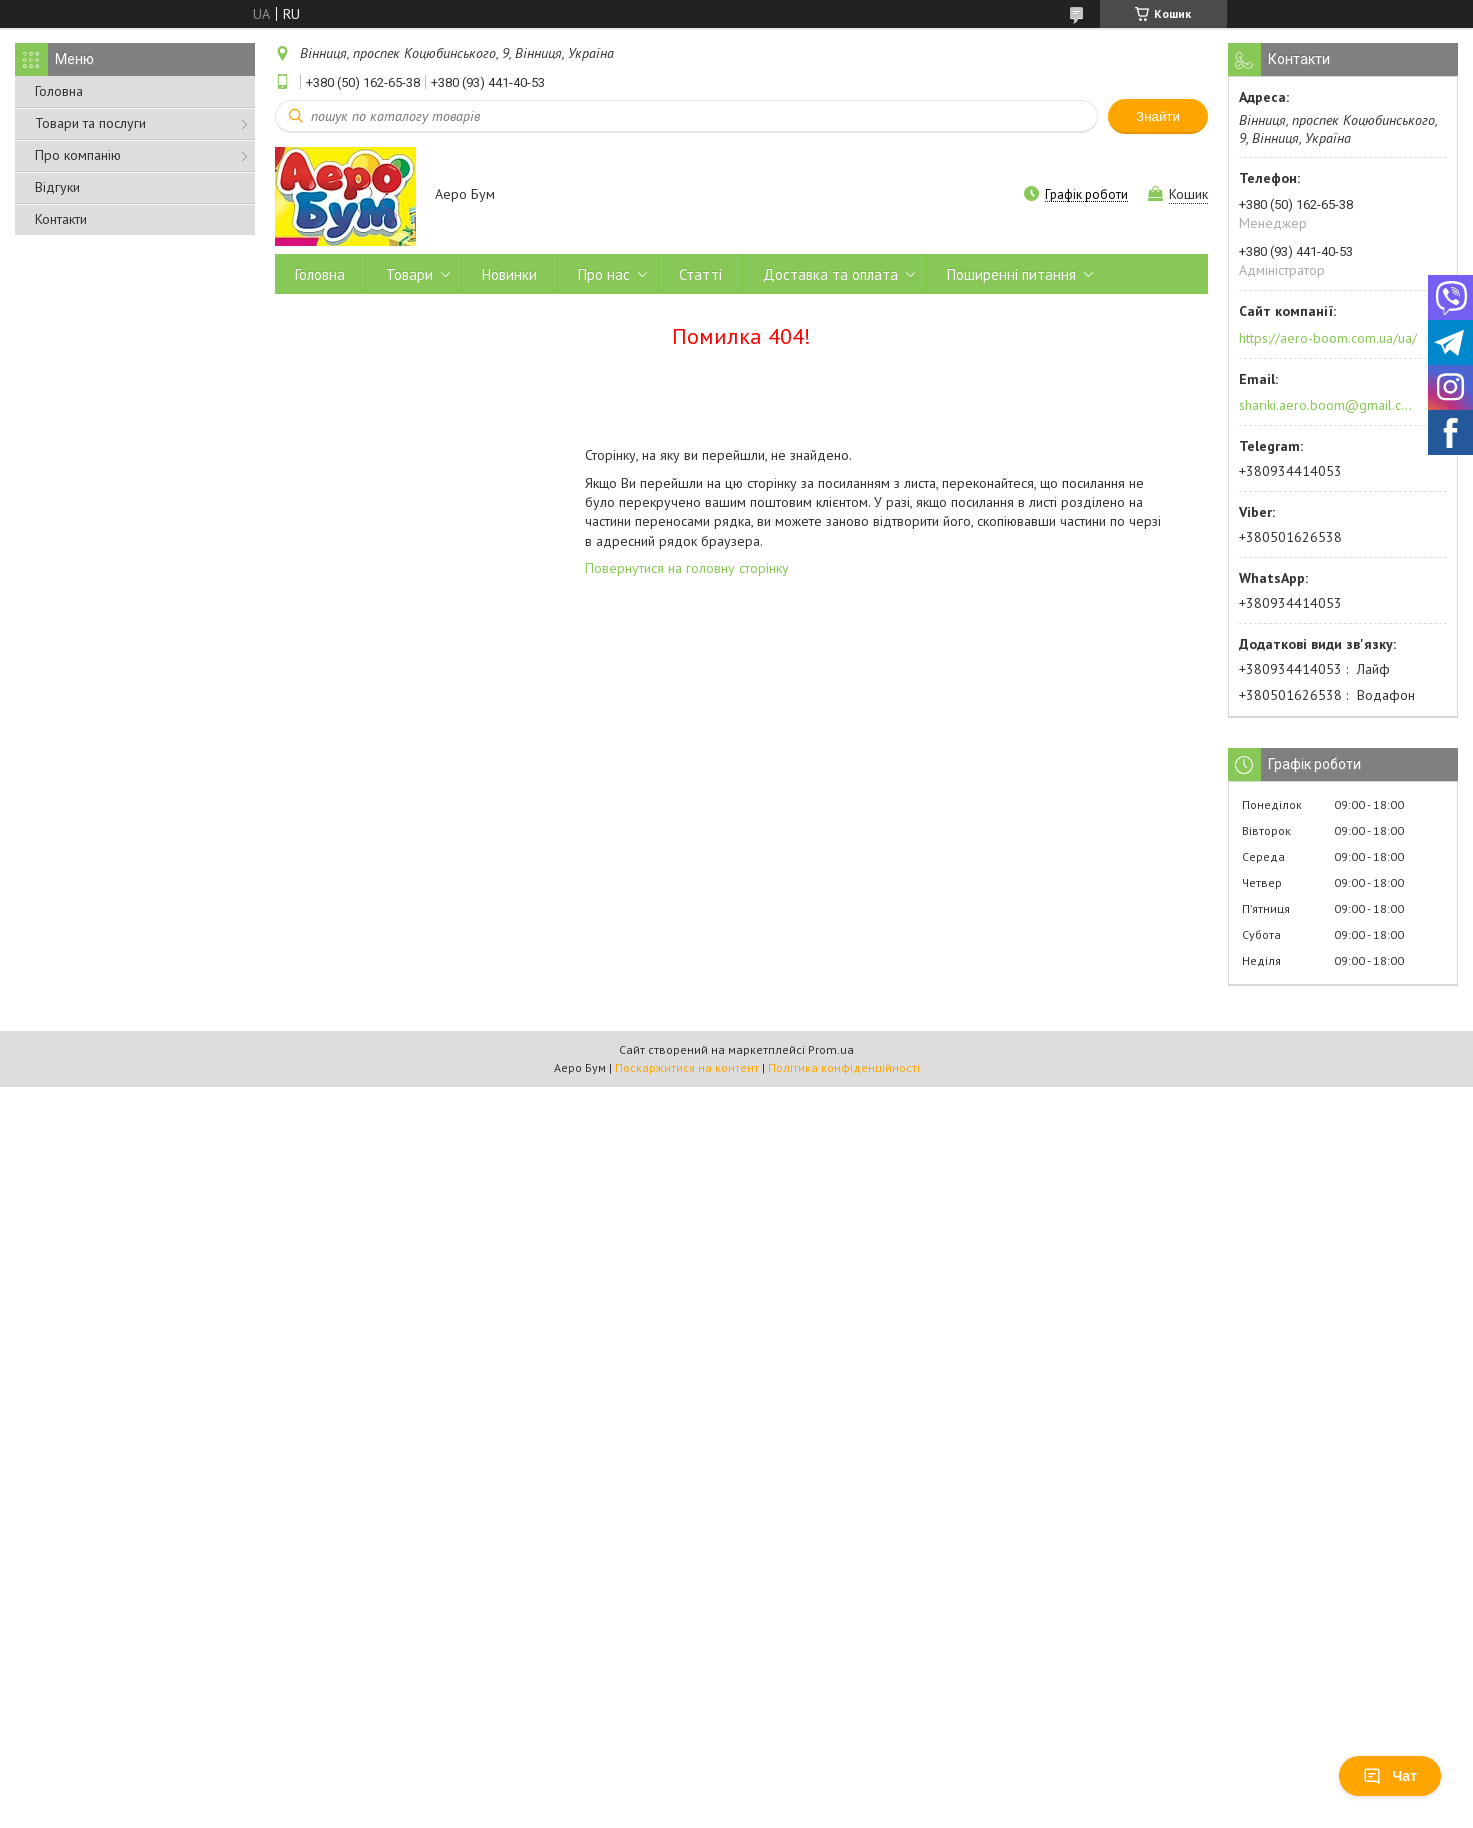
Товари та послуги (90, 123)
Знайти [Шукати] (1158, 116)
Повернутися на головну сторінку (687, 568)
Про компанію (78, 155)
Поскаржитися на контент (687, 1067)
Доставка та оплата (830, 274)
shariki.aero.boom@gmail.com (1326, 405)
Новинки (509, 274)
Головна (59, 91)
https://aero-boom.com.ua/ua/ (1328, 338)
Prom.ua (831, 1049)
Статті (700, 274)
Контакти (61, 219)
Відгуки (57, 187)
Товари (409, 274)
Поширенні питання (1011, 274)
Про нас (604, 274)
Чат (1390, 1776)
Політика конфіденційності (844, 1067)
